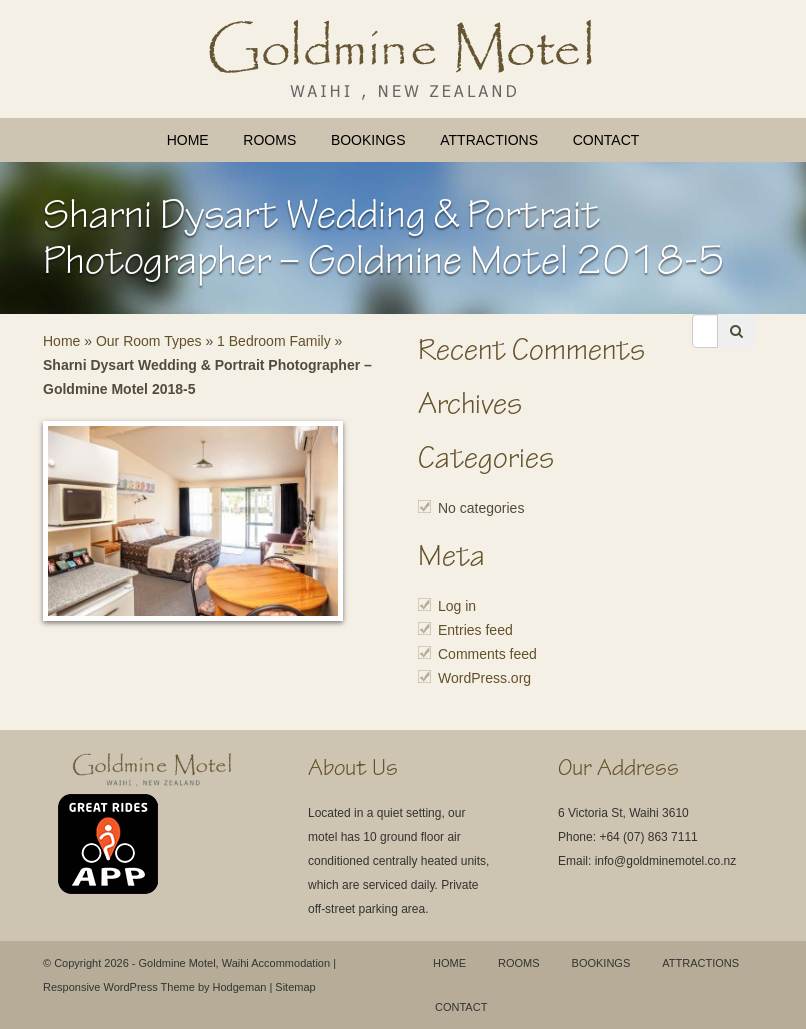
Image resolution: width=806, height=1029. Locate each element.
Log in (457, 606)
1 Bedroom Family (274, 341)
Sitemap (295, 987)
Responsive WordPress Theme (119, 987)
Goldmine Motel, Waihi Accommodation (235, 963)
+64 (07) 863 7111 (648, 837)
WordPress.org (484, 678)
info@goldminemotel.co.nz (666, 861)
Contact (606, 140)
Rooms (269, 140)
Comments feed (487, 654)
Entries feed (475, 630)
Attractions (489, 140)
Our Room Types (149, 341)
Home (188, 140)
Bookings (368, 140)
